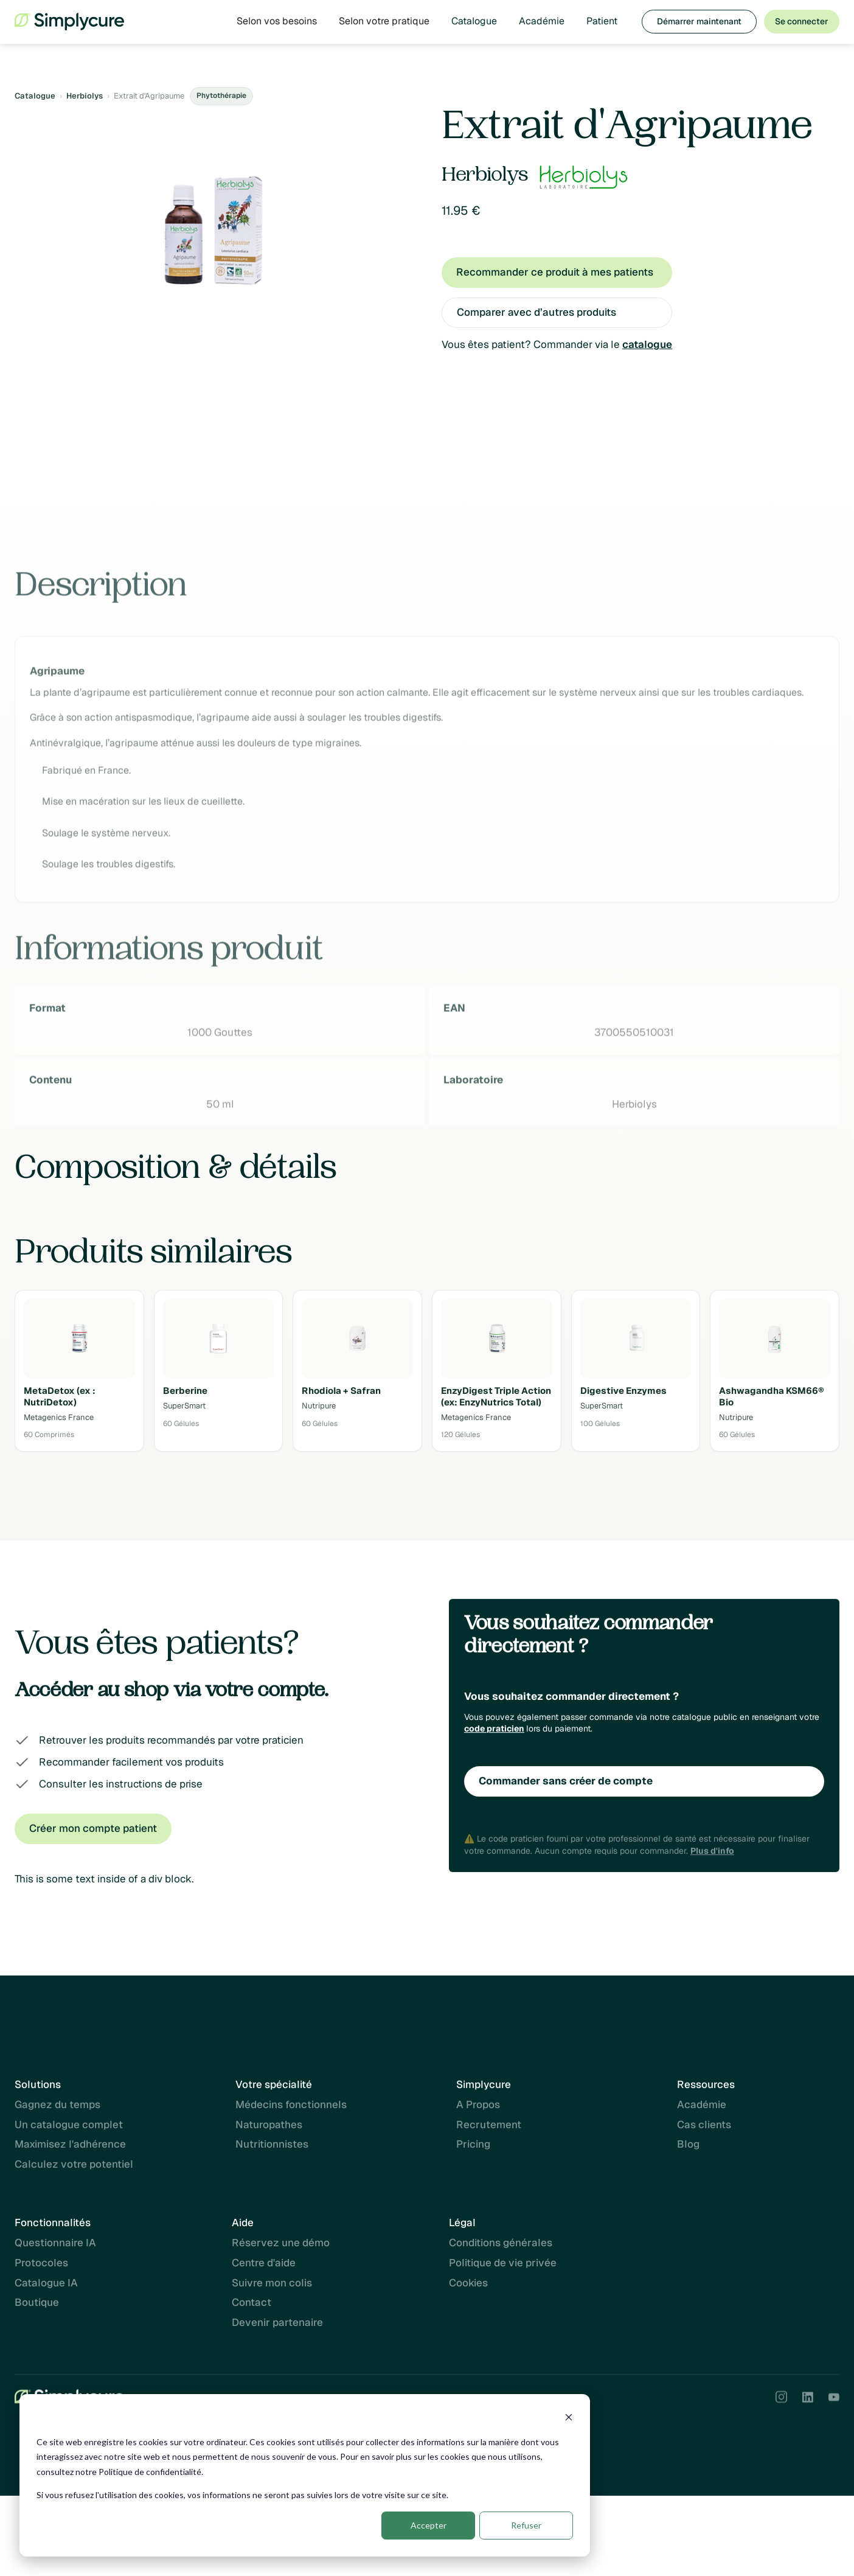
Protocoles (41, 2262)
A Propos (478, 2110)
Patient (601, 21)
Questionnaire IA (55, 2242)
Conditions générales (500, 2242)
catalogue (647, 344)
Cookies (468, 2282)
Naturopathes (268, 2130)
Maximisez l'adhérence (70, 2150)
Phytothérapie (221, 95)
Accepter (428, 2525)
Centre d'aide (264, 2262)
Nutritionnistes (271, 2150)
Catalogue (474, 21)
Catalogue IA (46, 2282)
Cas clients (704, 2130)
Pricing (473, 2150)
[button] (277, 21)
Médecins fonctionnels (291, 2110)
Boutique (37, 2302)
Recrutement (488, 2130)
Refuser (526, 2525)
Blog (688, 2150)
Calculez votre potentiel (74, 2170)
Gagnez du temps (57, 2110)
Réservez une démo (281, 2242)
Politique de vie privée (503, 2262)
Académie (541, 21)
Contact (251, 2302)
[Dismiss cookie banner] (568, 2418)
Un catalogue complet (69, 2130)
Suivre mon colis (272, 2282)
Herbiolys (84, 96)
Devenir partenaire (277, 2322)
